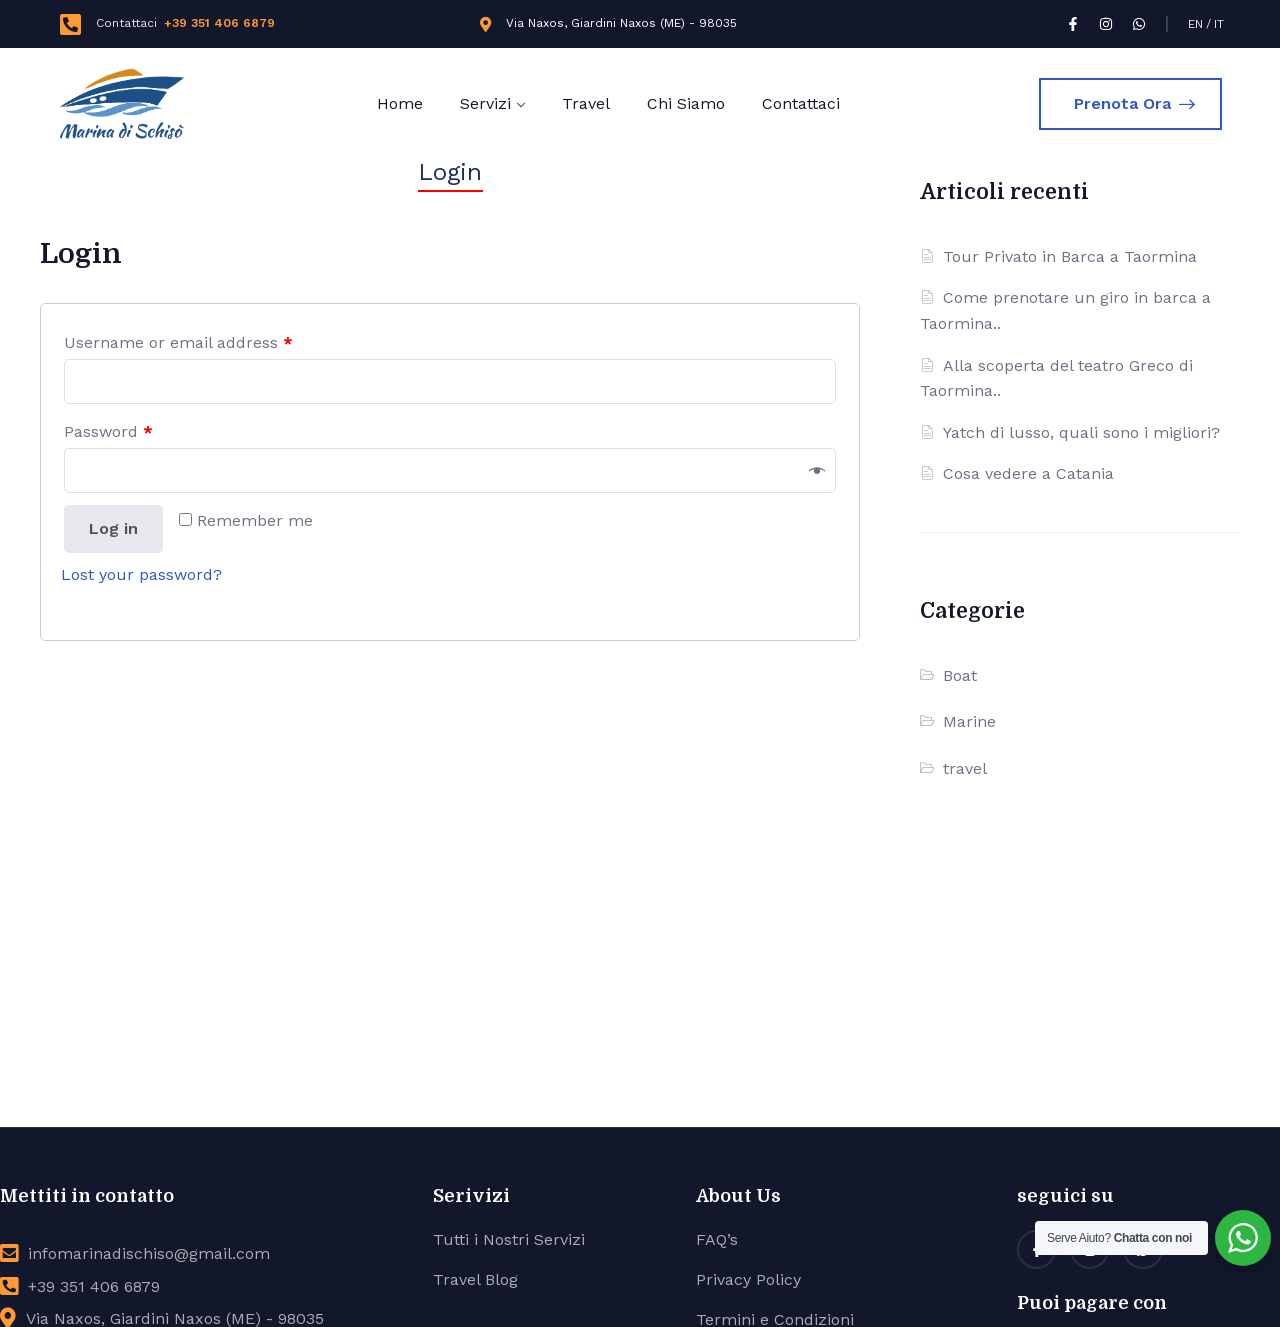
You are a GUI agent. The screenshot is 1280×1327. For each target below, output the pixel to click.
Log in (113, 528)
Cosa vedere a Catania (1028, 473)
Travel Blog (475, 1279)
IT (1219, 24)
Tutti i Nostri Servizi (509, 1239)
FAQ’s (717, 1239)
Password (108, 431)
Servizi (485, 103)
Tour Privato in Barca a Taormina (1070, 256)
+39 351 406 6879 (219, 23)
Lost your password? (141, 574)
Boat (960, 675)
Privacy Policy (748, 1279)
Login (450, 172)
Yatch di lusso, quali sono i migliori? (1081, 432)
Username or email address (178, 342)
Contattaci (801, 103)
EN (1195, 24)
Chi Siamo (686, 103)
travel (965, 768)
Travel (586, 103)
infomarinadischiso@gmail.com (149, 1253)
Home (400, 103)
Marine (969, 721)
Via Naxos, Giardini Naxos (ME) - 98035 (621, 23)
